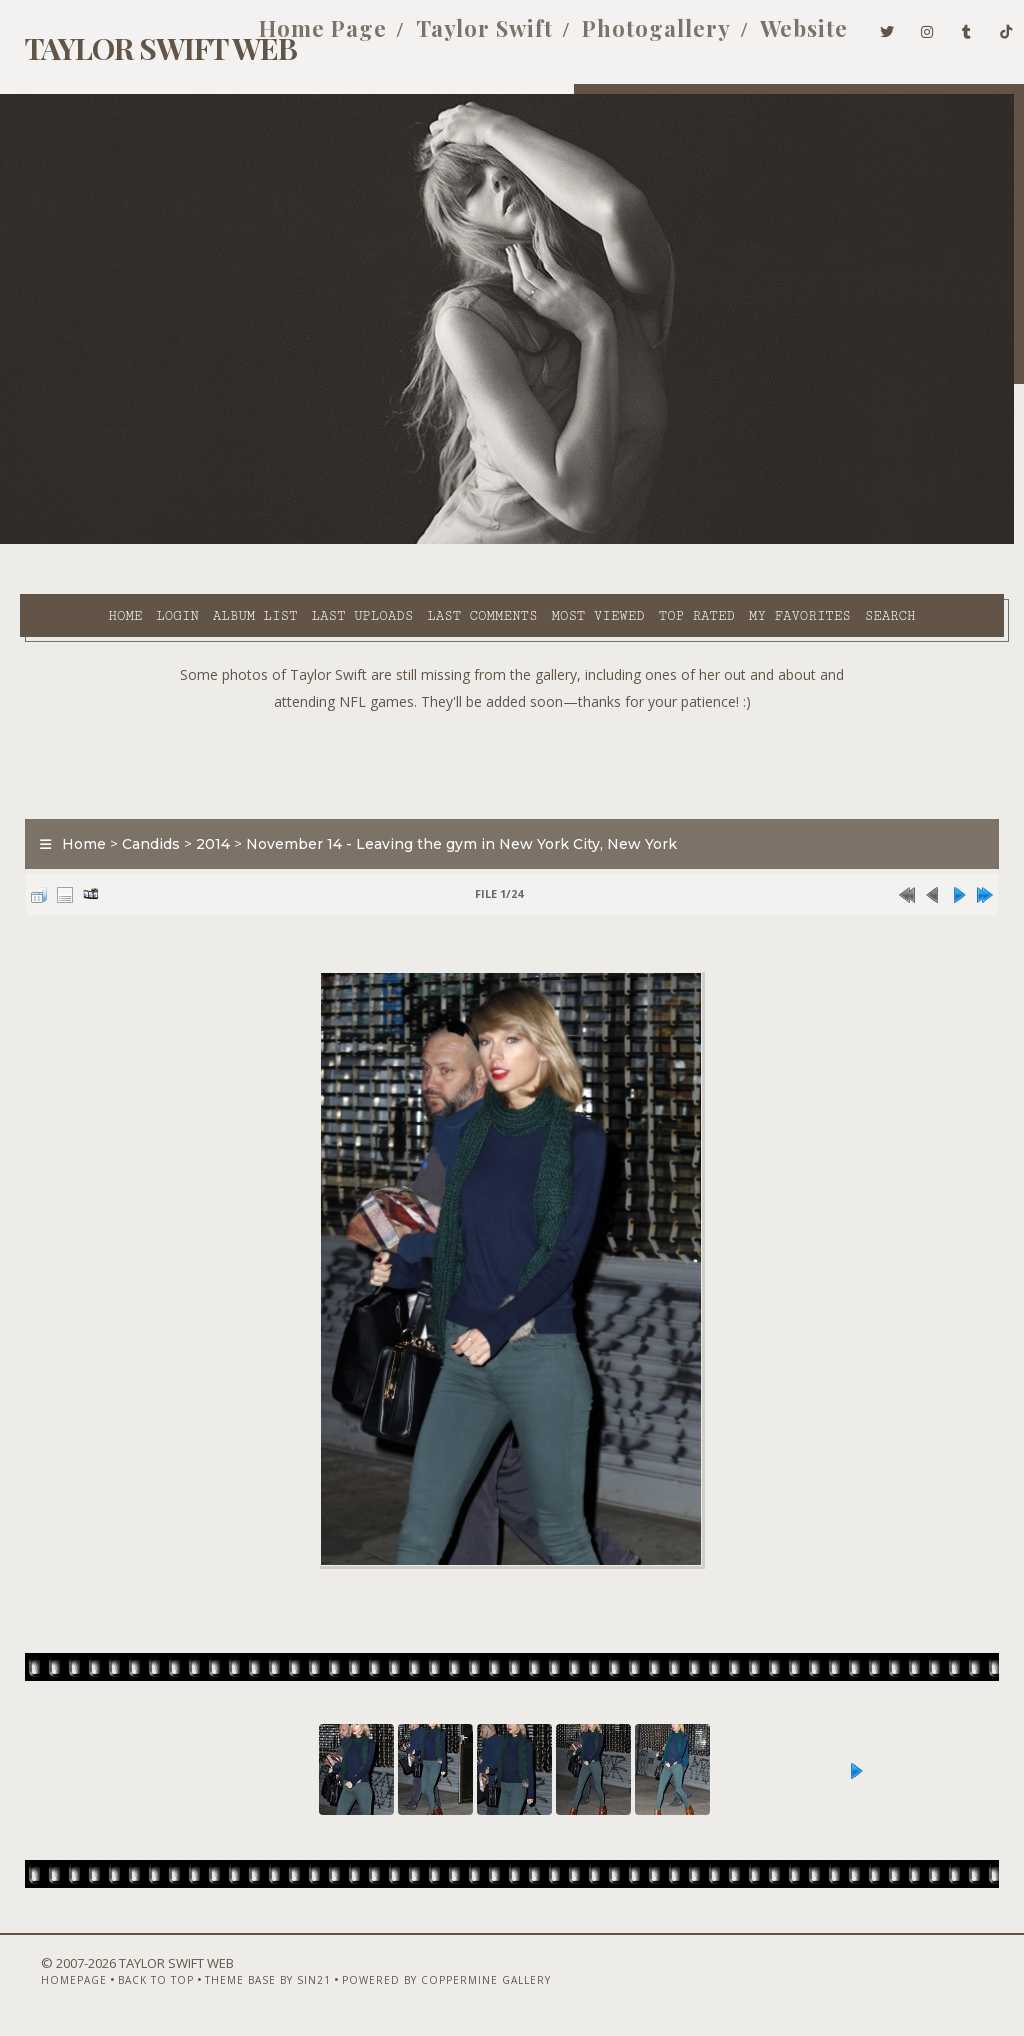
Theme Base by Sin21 (237, 1983)
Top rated (638, 541)
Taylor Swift (454, 38)
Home (67, 541)
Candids (141, 817)
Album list (197, 541)
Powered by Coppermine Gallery (415, 1983)
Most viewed (539, 541)
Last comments (424, 541)
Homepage (43, 1983)
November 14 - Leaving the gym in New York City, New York (451, 817)
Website (774, 38)
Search (419, 564)
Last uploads (304, 541)
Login (119, 541)
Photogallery (626, 38)
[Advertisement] (512, 733)
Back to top (125, 1983)
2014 (203, 817)
